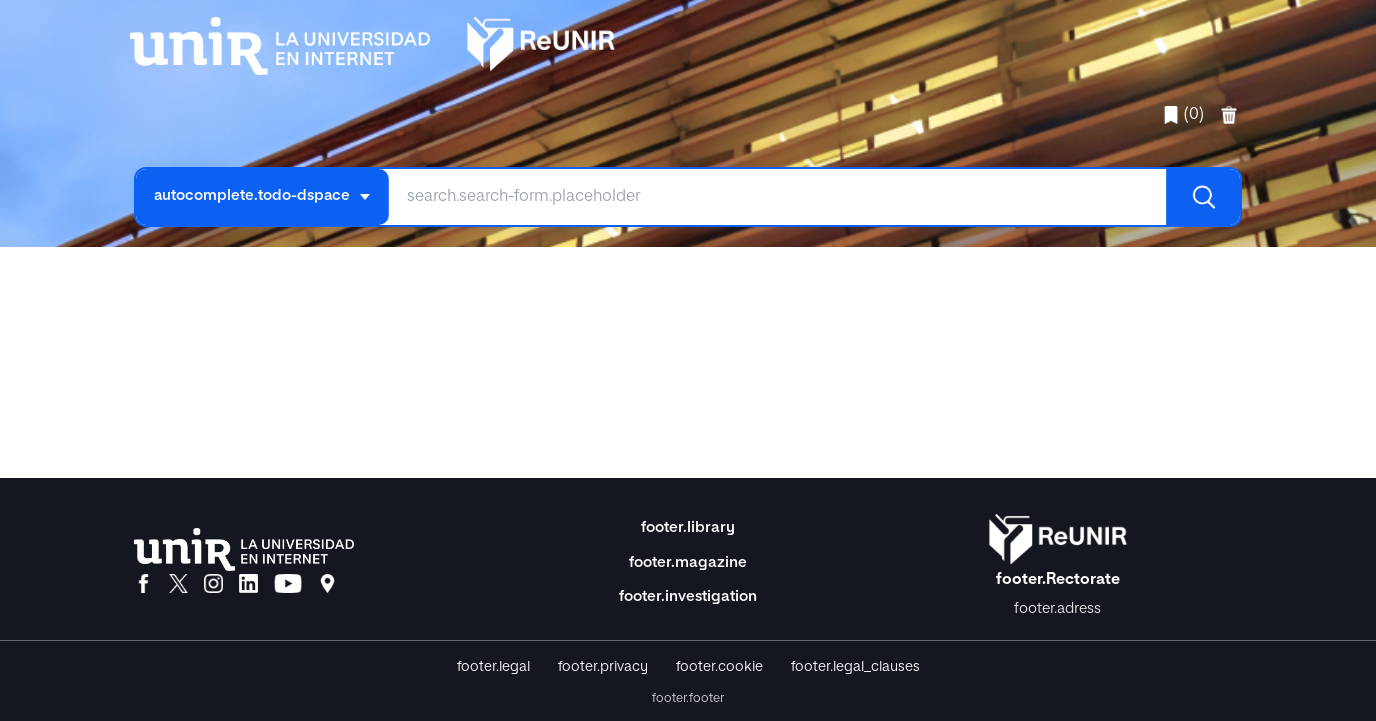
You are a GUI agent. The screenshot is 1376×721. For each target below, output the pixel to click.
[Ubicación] (327, 585)
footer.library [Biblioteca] (688, 527)
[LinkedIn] (248, 585)
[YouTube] (288, 585)
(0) (1183, 115)
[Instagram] (213, 585)
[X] (178, 585)
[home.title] (373, 41)
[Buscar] (1203, 197)
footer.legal (493, 667)
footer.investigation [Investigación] (688, 596)
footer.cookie (719, 667)
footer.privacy (603, 667)
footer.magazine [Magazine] (688, 562)
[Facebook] (143, 585)
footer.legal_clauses (855, 667)
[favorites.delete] (1231, 115)
